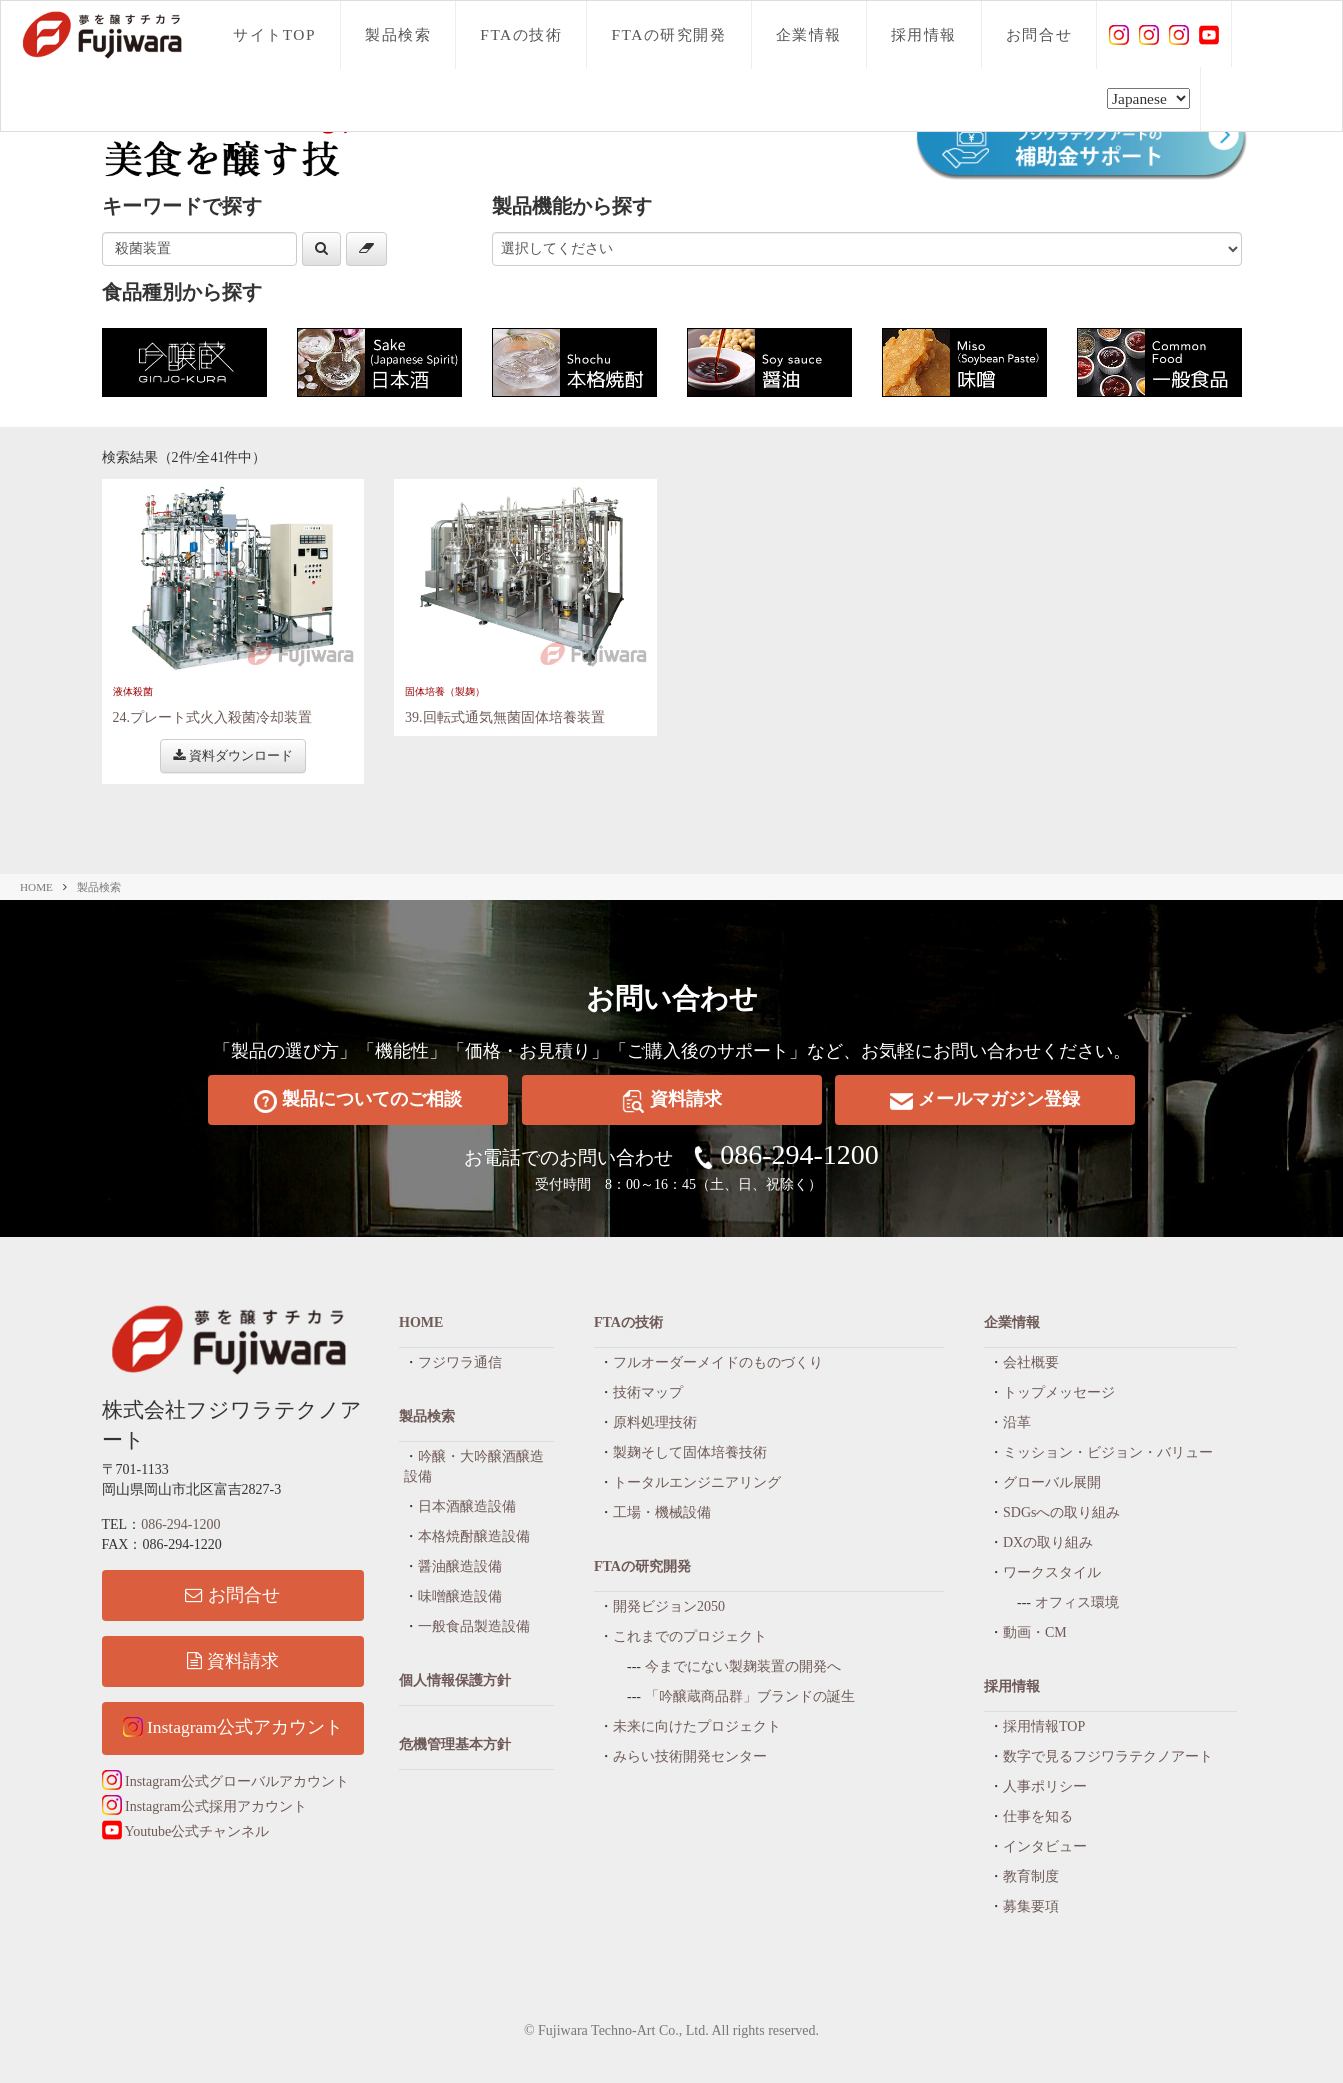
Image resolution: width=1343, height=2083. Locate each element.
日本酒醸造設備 (467, 1506)
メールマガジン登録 (985, 1100)
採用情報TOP (1044, 1726)
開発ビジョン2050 (669, 1606)
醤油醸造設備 (460, 1566)
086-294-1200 (799, 1154)
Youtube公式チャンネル (186, 1831)
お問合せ (1039, 34)
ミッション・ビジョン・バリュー (1108, 1452)
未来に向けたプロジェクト (697, 1726)
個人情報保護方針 (455, 1680)
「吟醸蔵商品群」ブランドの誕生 (750, 1696)
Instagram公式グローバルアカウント (225, 1781)
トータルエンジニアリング (697, 1482)
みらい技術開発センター (690, 1756)
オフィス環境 (1077, 1602)
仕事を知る (1038, 1816)
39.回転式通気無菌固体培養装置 (505, 717)
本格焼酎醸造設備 (474, 1536)
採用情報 (924, 34)
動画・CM (1035, 1632)
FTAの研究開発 (668, 34)
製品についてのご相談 (358, 1100)
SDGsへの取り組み (1061, 1512)
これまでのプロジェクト (690, 1636)
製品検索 (398, 34)
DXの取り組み (1048, 1542)
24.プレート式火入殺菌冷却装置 (213, 717)
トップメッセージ (1059, 1392)
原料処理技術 (655, 1422)
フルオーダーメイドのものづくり (718, 1362)
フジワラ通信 (460, 1362)
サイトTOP (274, 34)
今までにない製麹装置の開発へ (743, 1666)
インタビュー (1045, 1846)
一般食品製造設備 (474, 1626)
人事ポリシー (1045, 1786)
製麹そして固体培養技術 (690, 1452)
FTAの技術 (521, 34)
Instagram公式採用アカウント (204, 1806)
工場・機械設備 (662, 1512)
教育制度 (1031, 1876)
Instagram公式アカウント (233, 1727)
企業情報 (809, 34)
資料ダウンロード (233, 755)
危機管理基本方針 (455, 1744)
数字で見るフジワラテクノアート (1108, 1756)
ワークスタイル (1052, 1572)
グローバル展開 (1052, 1482)
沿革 (1017, 1422)
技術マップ (648, 1392)
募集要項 (1031, 1906)
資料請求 (672, 1100)
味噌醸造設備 (460, 1596)
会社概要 (1031, 1362)
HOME (36, 887)
